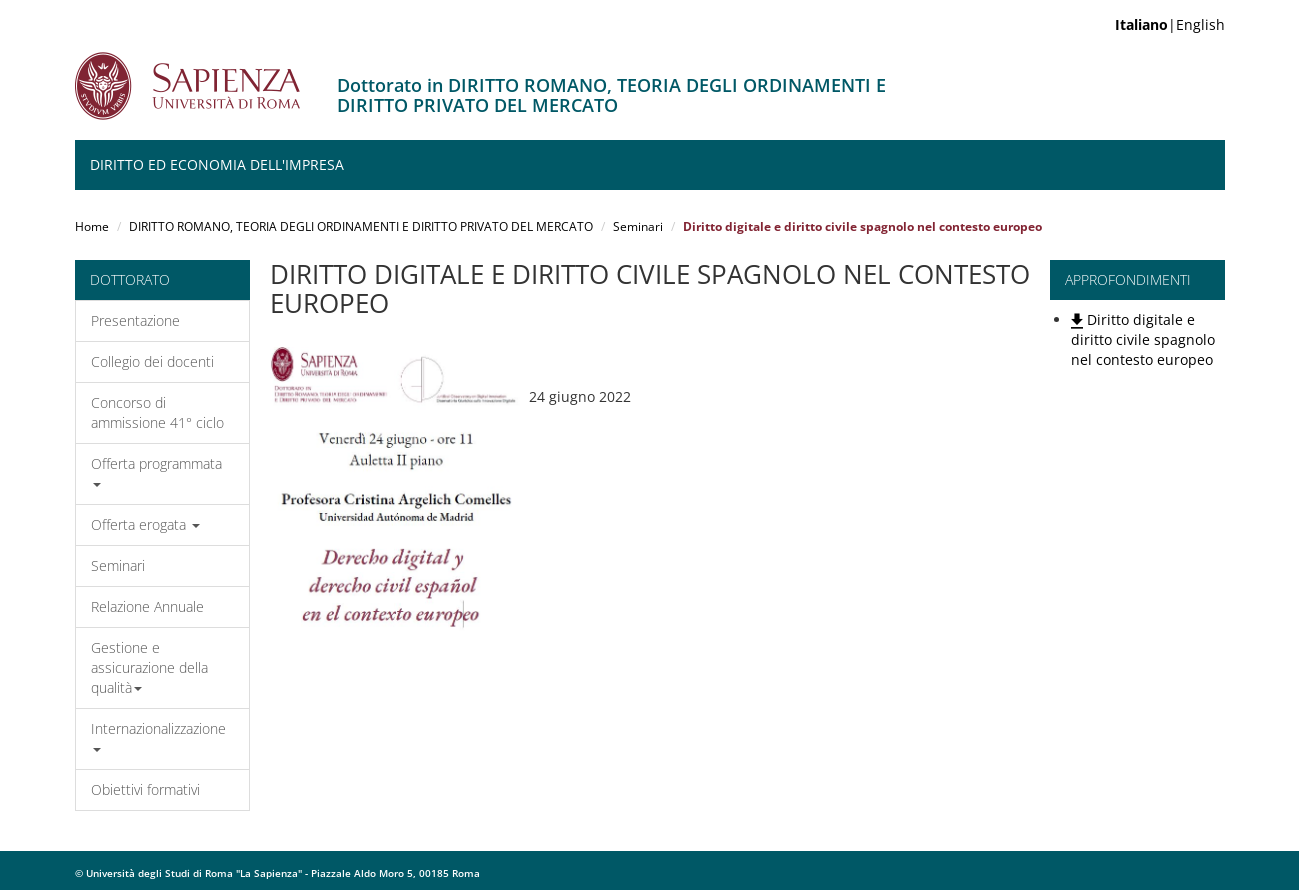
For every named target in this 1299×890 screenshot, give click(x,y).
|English (1170, 24)
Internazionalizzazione (158, 735)
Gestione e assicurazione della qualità (149, 667)
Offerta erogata (145, 524)
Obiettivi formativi (145, 789)
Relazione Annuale (147, 606)
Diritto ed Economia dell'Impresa (217, 164)
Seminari (638, 226)
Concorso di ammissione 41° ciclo (157, 412)
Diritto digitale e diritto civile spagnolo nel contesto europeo (1143, 339)
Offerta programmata (156, 470)
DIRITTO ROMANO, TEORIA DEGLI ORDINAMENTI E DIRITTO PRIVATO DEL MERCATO (361, 226)
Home (92, 226)
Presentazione (135, 320)
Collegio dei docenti (152, 361)
